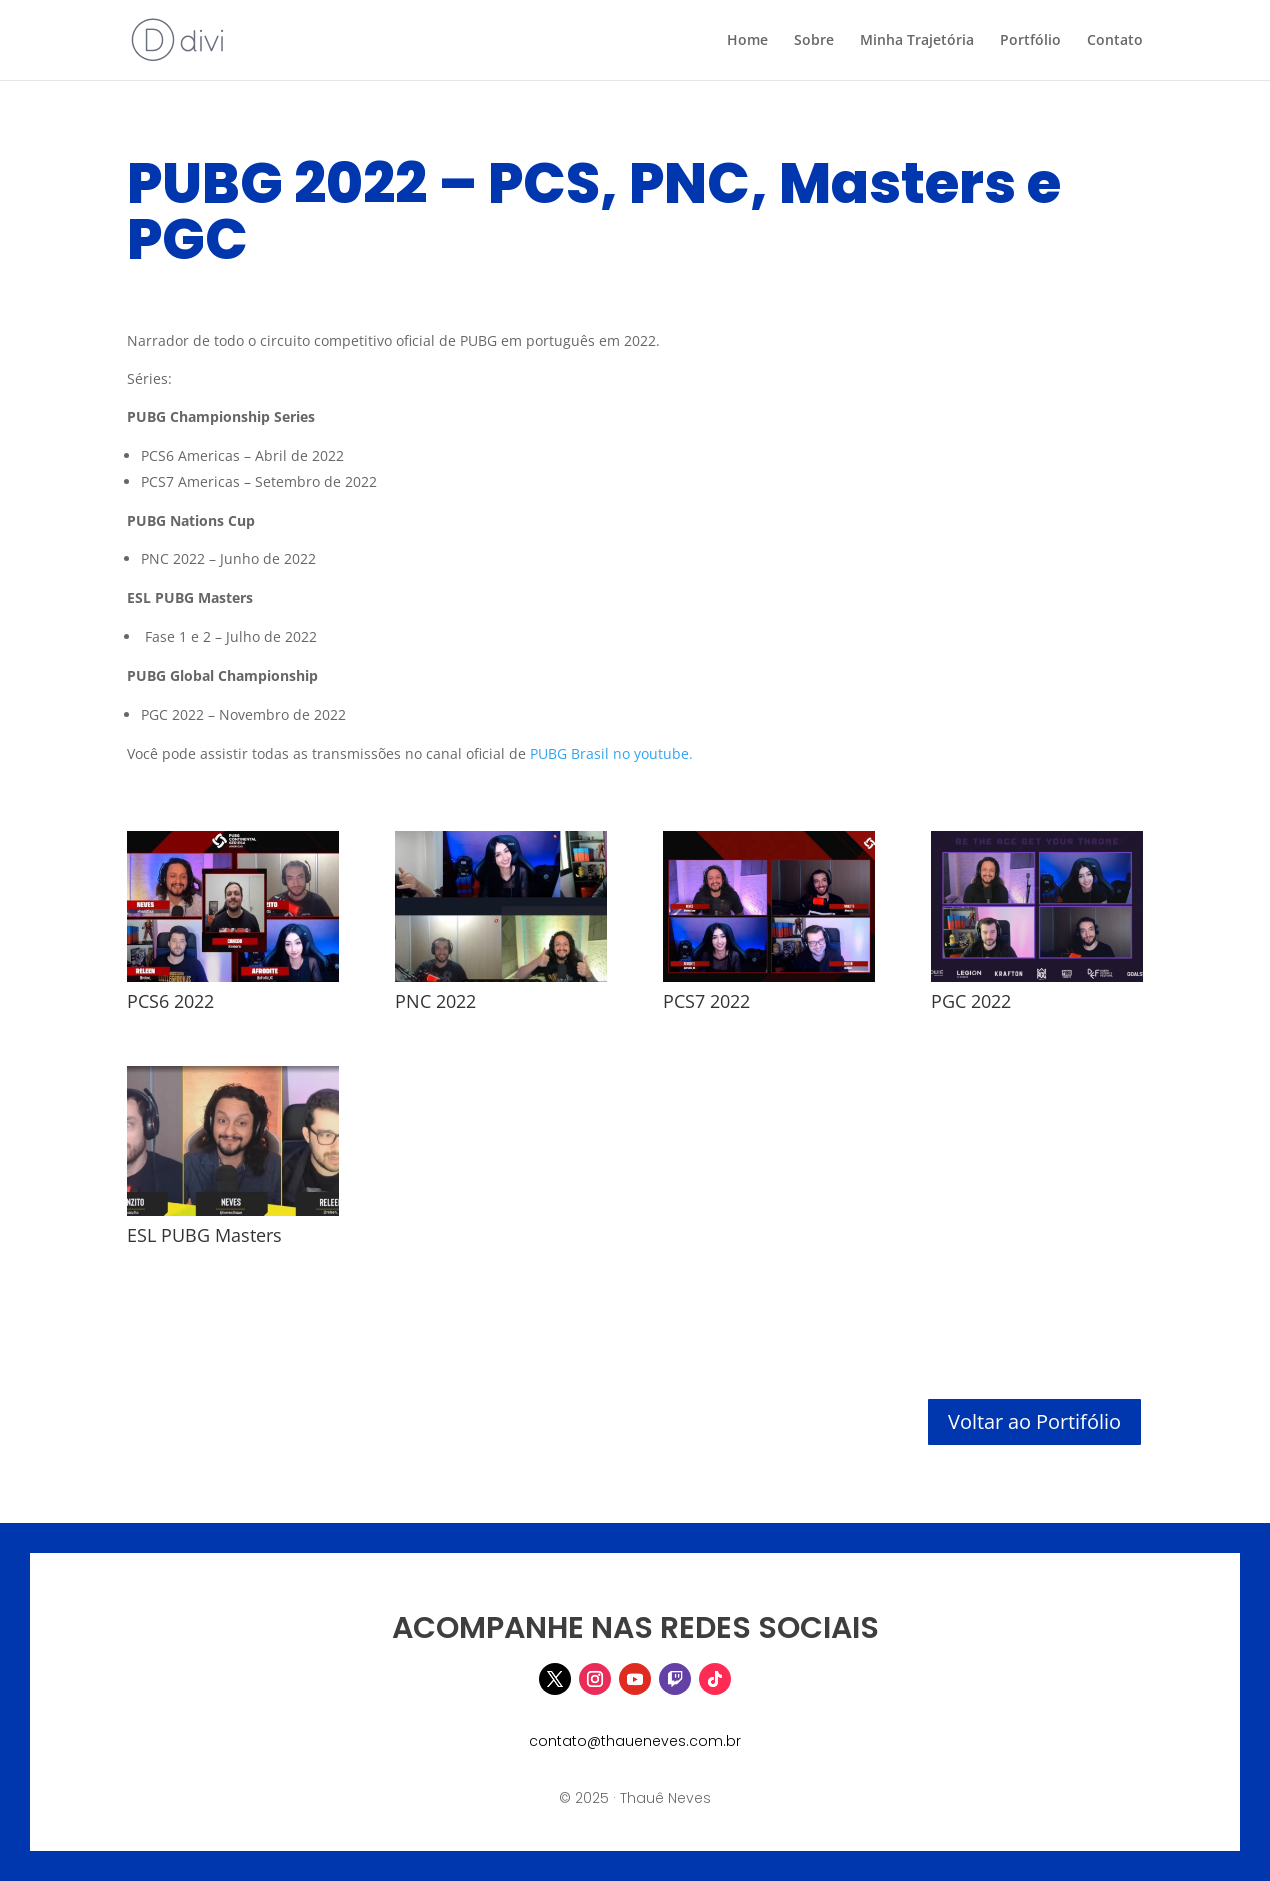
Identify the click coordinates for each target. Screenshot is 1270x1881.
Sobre (814, 41)
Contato (1115, 41)
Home (747, 41)
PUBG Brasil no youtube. (611, 753)
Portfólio (1030, 41)
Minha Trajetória (917, 41)
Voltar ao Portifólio (1034, 1421)
